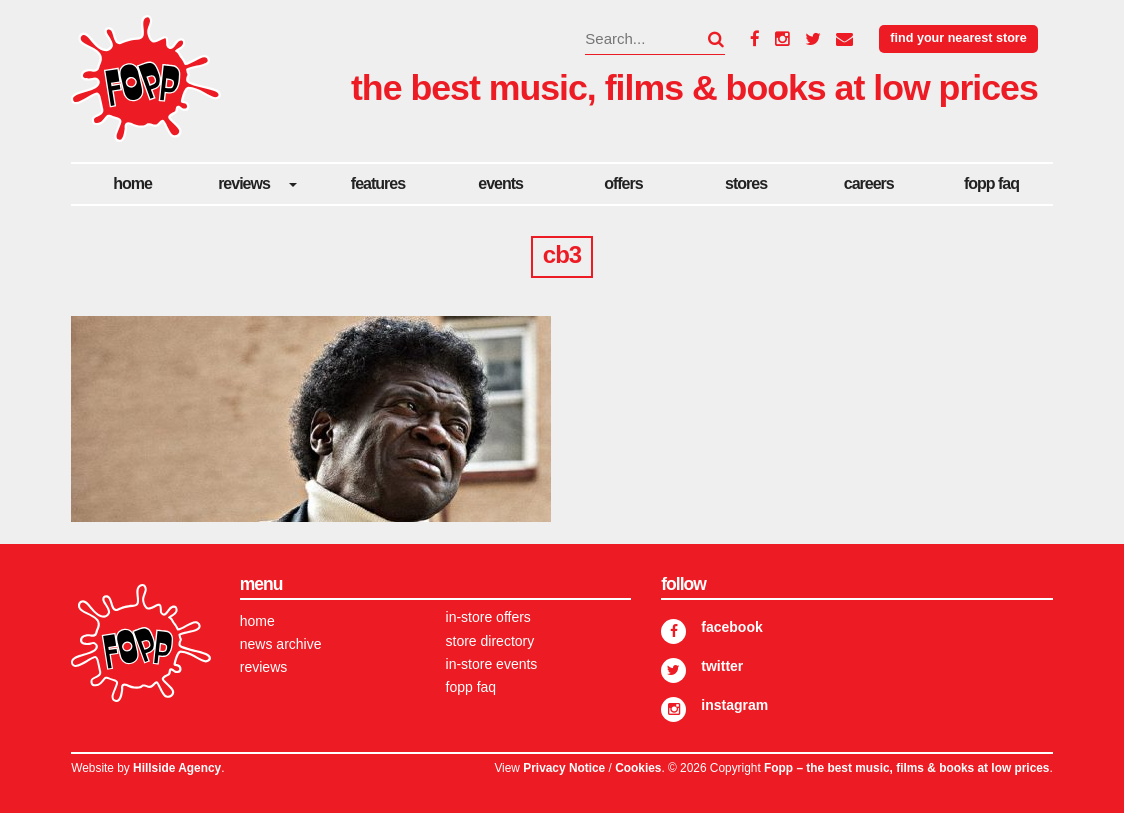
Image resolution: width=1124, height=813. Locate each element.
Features (378, 183)
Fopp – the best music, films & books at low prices (906, 768)
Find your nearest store (958, 38)
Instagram (734, 705)
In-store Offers (488, 617)
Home (132, 183)
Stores (746, 183)
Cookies (638, 768)
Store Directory (490, 641)
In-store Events (492, 664)
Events (500, 183)
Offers (623, 183)
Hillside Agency (177, 768)
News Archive (281, 644)
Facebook (731, 627)
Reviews (244, 183)
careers (869, 183)
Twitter (722, 666)
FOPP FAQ (991, 183)
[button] (704, 39)
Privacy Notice (564, 768)
